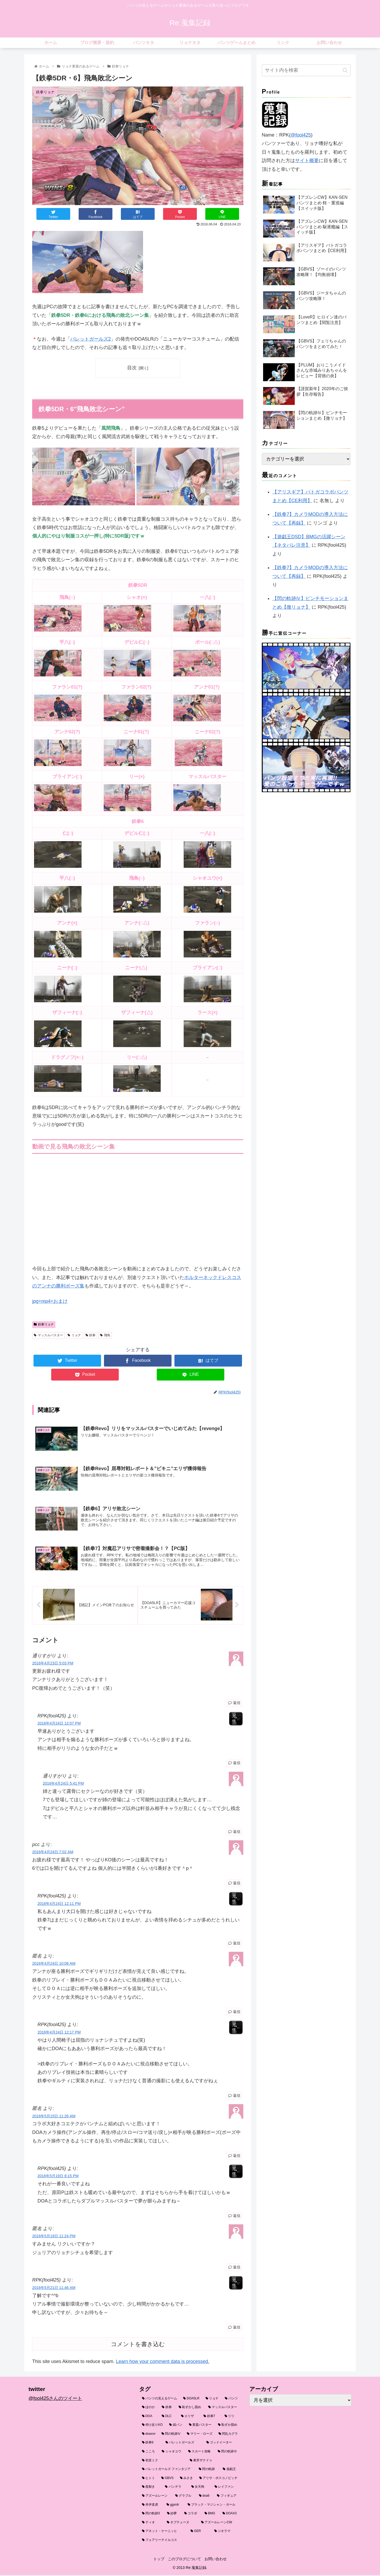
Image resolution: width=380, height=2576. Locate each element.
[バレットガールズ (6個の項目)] (183, 2444)
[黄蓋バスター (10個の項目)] (201, 2426)
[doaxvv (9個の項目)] (149, 2435)
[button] (345, 70)
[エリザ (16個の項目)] (189, 2418)
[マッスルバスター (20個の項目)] (223, 2409)
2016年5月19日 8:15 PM (58, 2177)
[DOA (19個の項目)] (149, 2418)
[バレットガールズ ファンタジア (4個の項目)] (167, 2471)
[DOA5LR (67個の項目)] (191, 2400)
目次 (132, 367)
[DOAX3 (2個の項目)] (230, 2515)
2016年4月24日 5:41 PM (63, 1785)
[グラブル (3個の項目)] (184, 2497)
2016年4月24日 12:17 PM (59, 2033)
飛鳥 (105, 1335)
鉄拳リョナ (44, 1324)
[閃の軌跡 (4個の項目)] (208, 2471)
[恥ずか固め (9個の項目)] (228, 2426)
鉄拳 (91, 1335)
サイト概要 (307, 160)
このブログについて (184, 2560)
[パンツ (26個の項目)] (231, 2400)
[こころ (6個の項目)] (149, 2453)
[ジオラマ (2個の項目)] (226, 2533)
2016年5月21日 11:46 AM (53, 2289)
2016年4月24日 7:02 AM (52, 1853)
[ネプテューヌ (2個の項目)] (181, 2524)
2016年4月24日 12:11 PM (59, 1905)
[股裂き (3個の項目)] (151, 2488)
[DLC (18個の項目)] (168, 2418)
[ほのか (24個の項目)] (149, 2409)
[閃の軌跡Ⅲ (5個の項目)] (228, 2453)
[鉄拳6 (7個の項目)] (151, 2444)
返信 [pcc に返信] (234, 1884)
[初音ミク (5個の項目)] (163, 2462)
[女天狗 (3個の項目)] (200, 2488)
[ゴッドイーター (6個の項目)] (222, 2444)
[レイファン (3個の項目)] (226, 2488)
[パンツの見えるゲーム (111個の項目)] (160, 2400)
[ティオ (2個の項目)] (151, 2524)
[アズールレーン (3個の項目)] (156, 2497)
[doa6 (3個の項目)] (205, 2497)
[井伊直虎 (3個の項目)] (151, 2506)
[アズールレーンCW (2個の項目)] (219, 2524)
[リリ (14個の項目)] (231, 2418)
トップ (156, 2560)
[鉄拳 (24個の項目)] (167, 2409)
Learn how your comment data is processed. (162, 2363)
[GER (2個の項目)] (199, 2533)
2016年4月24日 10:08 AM (53, 1965)
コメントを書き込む (138, 2345)
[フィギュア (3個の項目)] (227, 2497)
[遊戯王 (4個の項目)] (230, 2471)
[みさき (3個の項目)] (187, 2480)
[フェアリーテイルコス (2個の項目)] (190, 2542)
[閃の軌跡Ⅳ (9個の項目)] (171, 2435)
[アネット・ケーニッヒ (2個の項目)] (163, 2533)
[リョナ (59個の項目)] (212, 2400)
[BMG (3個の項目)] (210, 2515)
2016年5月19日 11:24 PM (53, 2237)
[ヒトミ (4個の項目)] (149, 2480)
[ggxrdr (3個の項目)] (174, 2506)
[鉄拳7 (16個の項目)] (211, 2418)
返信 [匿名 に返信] (234, 2013)
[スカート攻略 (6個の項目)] (200, 2453)
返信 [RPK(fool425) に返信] (234, 1764)
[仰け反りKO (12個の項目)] (153, 2426)
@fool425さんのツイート (55, 2399)
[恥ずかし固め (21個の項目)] (190, 2409)
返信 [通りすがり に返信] (234, 1704)
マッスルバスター (48, 1335)
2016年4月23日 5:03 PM (52, 1665)
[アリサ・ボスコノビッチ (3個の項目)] (218, 2480)
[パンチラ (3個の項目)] (175, 2488)
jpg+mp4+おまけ (50, 1301)
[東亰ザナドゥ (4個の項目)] (213, 2462)
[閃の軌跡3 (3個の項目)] (152, 2515)
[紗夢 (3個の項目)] (173, 2515)
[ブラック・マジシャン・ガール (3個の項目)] (213, 2506)
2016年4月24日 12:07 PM (59, 1725)
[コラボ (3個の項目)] (191, 2515)
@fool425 (301, 135)
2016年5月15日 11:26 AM (53, 2117)
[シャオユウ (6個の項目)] (172, 2453)
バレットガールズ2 (90, 339)
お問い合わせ (218, 2560)
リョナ (74, 1335)
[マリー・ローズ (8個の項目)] (199, 2435)
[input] (306, 70)
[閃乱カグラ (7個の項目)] (228, 2435)
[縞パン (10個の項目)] (176, 2426)
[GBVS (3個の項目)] (168, 2480)
